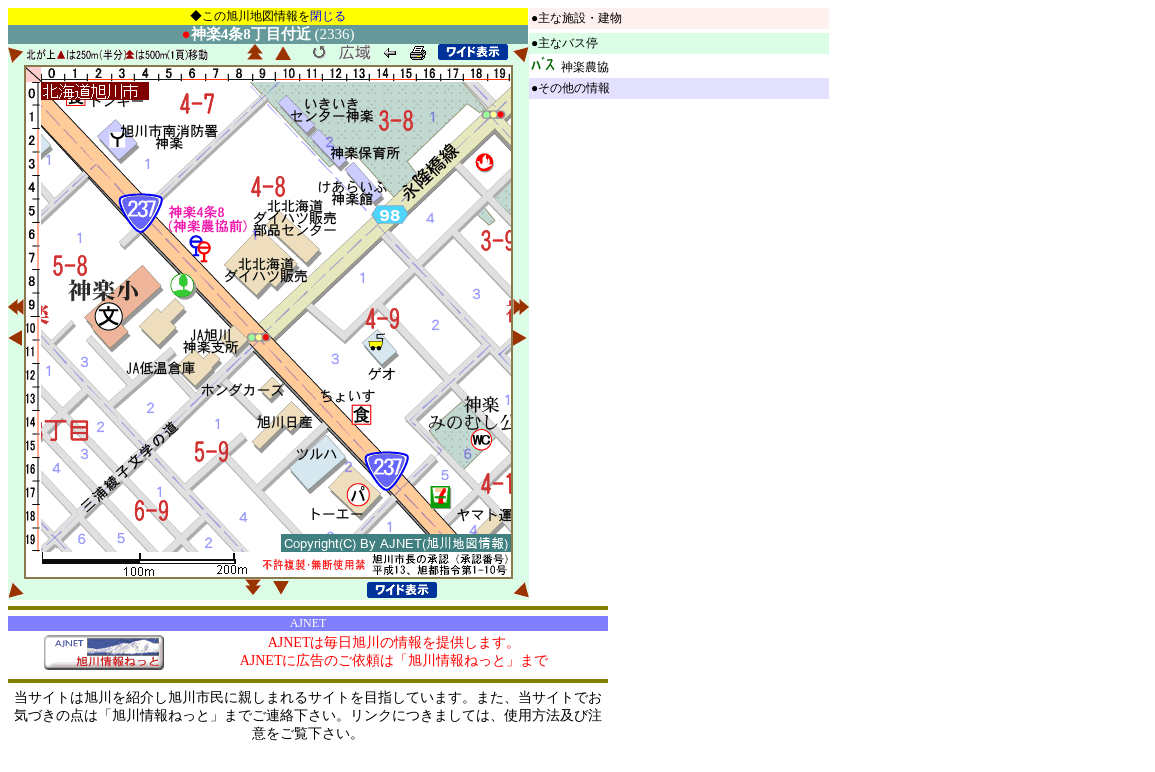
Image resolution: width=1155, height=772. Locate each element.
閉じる (328, 16)
